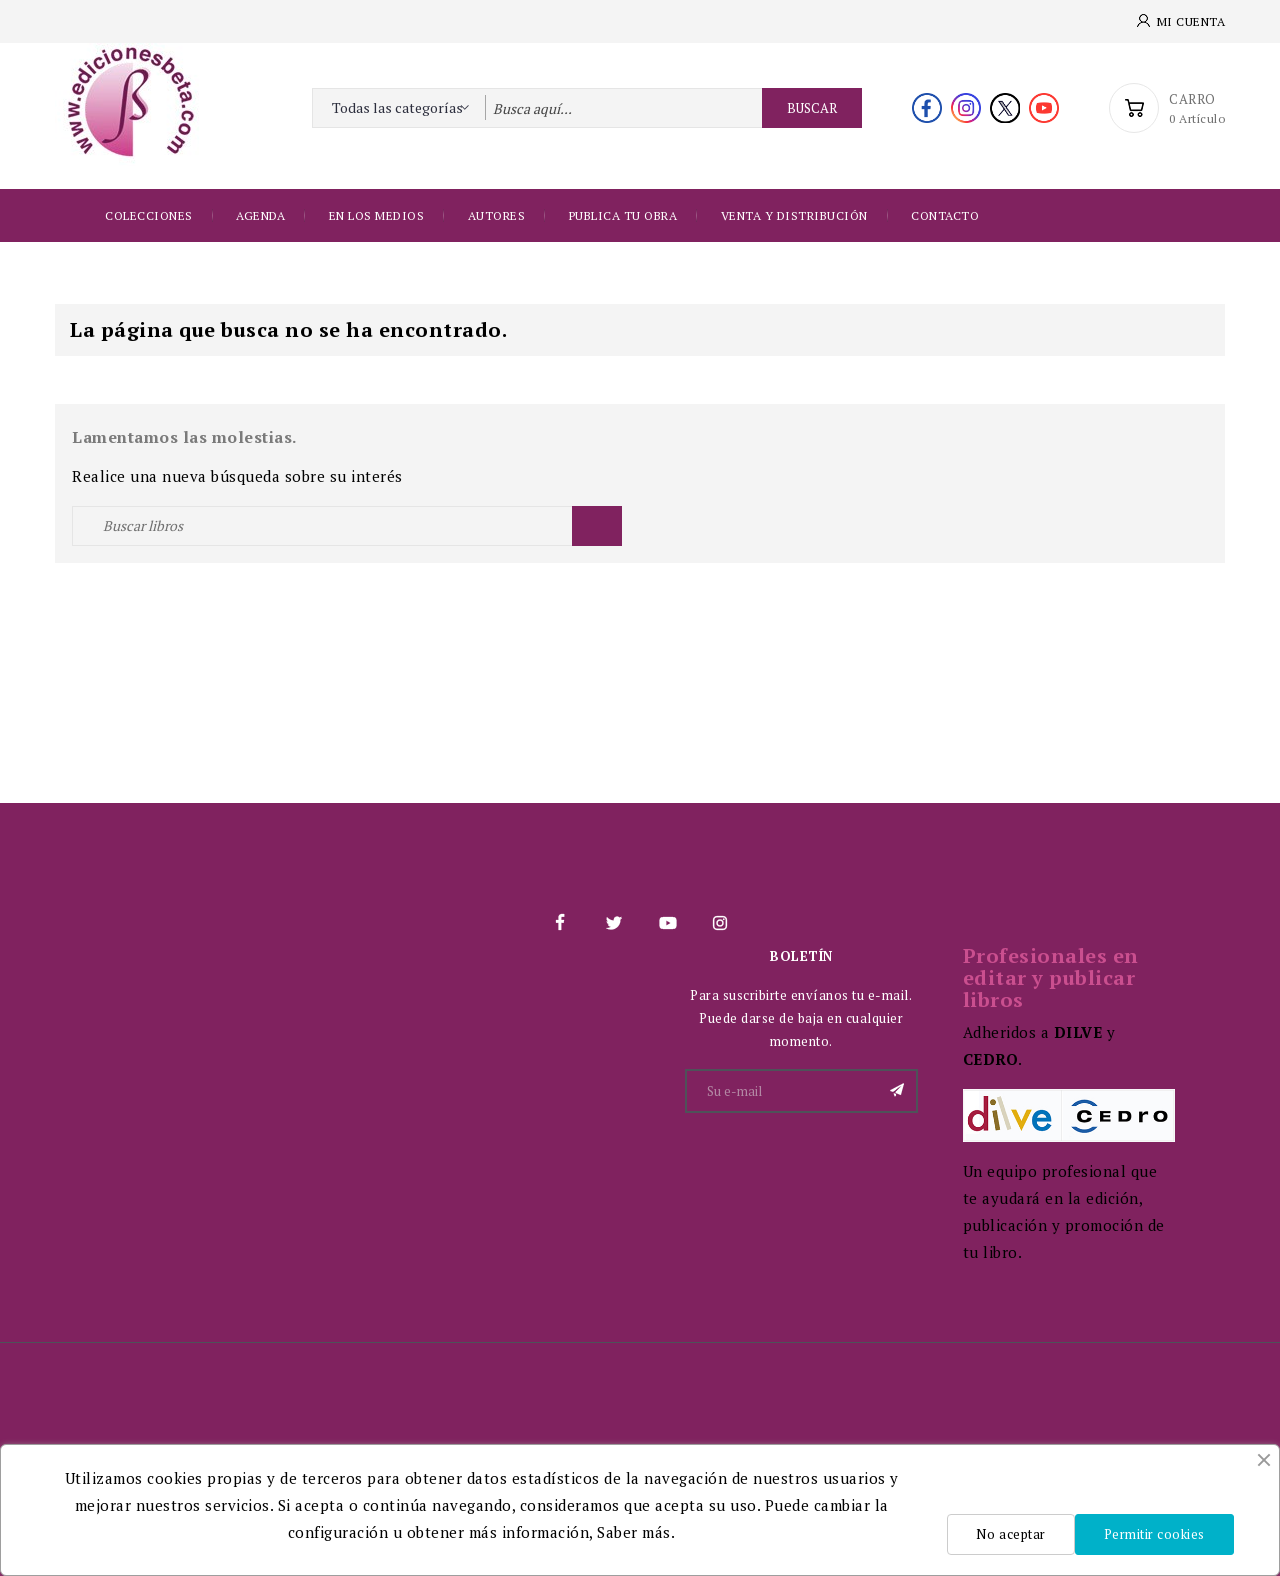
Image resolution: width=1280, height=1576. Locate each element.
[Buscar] (347, 526)
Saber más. (636, 1532)
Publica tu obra (623, 215)
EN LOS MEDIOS (377, 215)
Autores (497, 215)
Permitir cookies (1154, 1534)
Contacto (945, 215)
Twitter (613, 923)
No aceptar (1010, 1534)
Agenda (260, 215)
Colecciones (149, 215)
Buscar (812, 108)
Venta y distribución (794, 215)
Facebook (560, 923)
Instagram (720, 923)
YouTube (667, 923)
